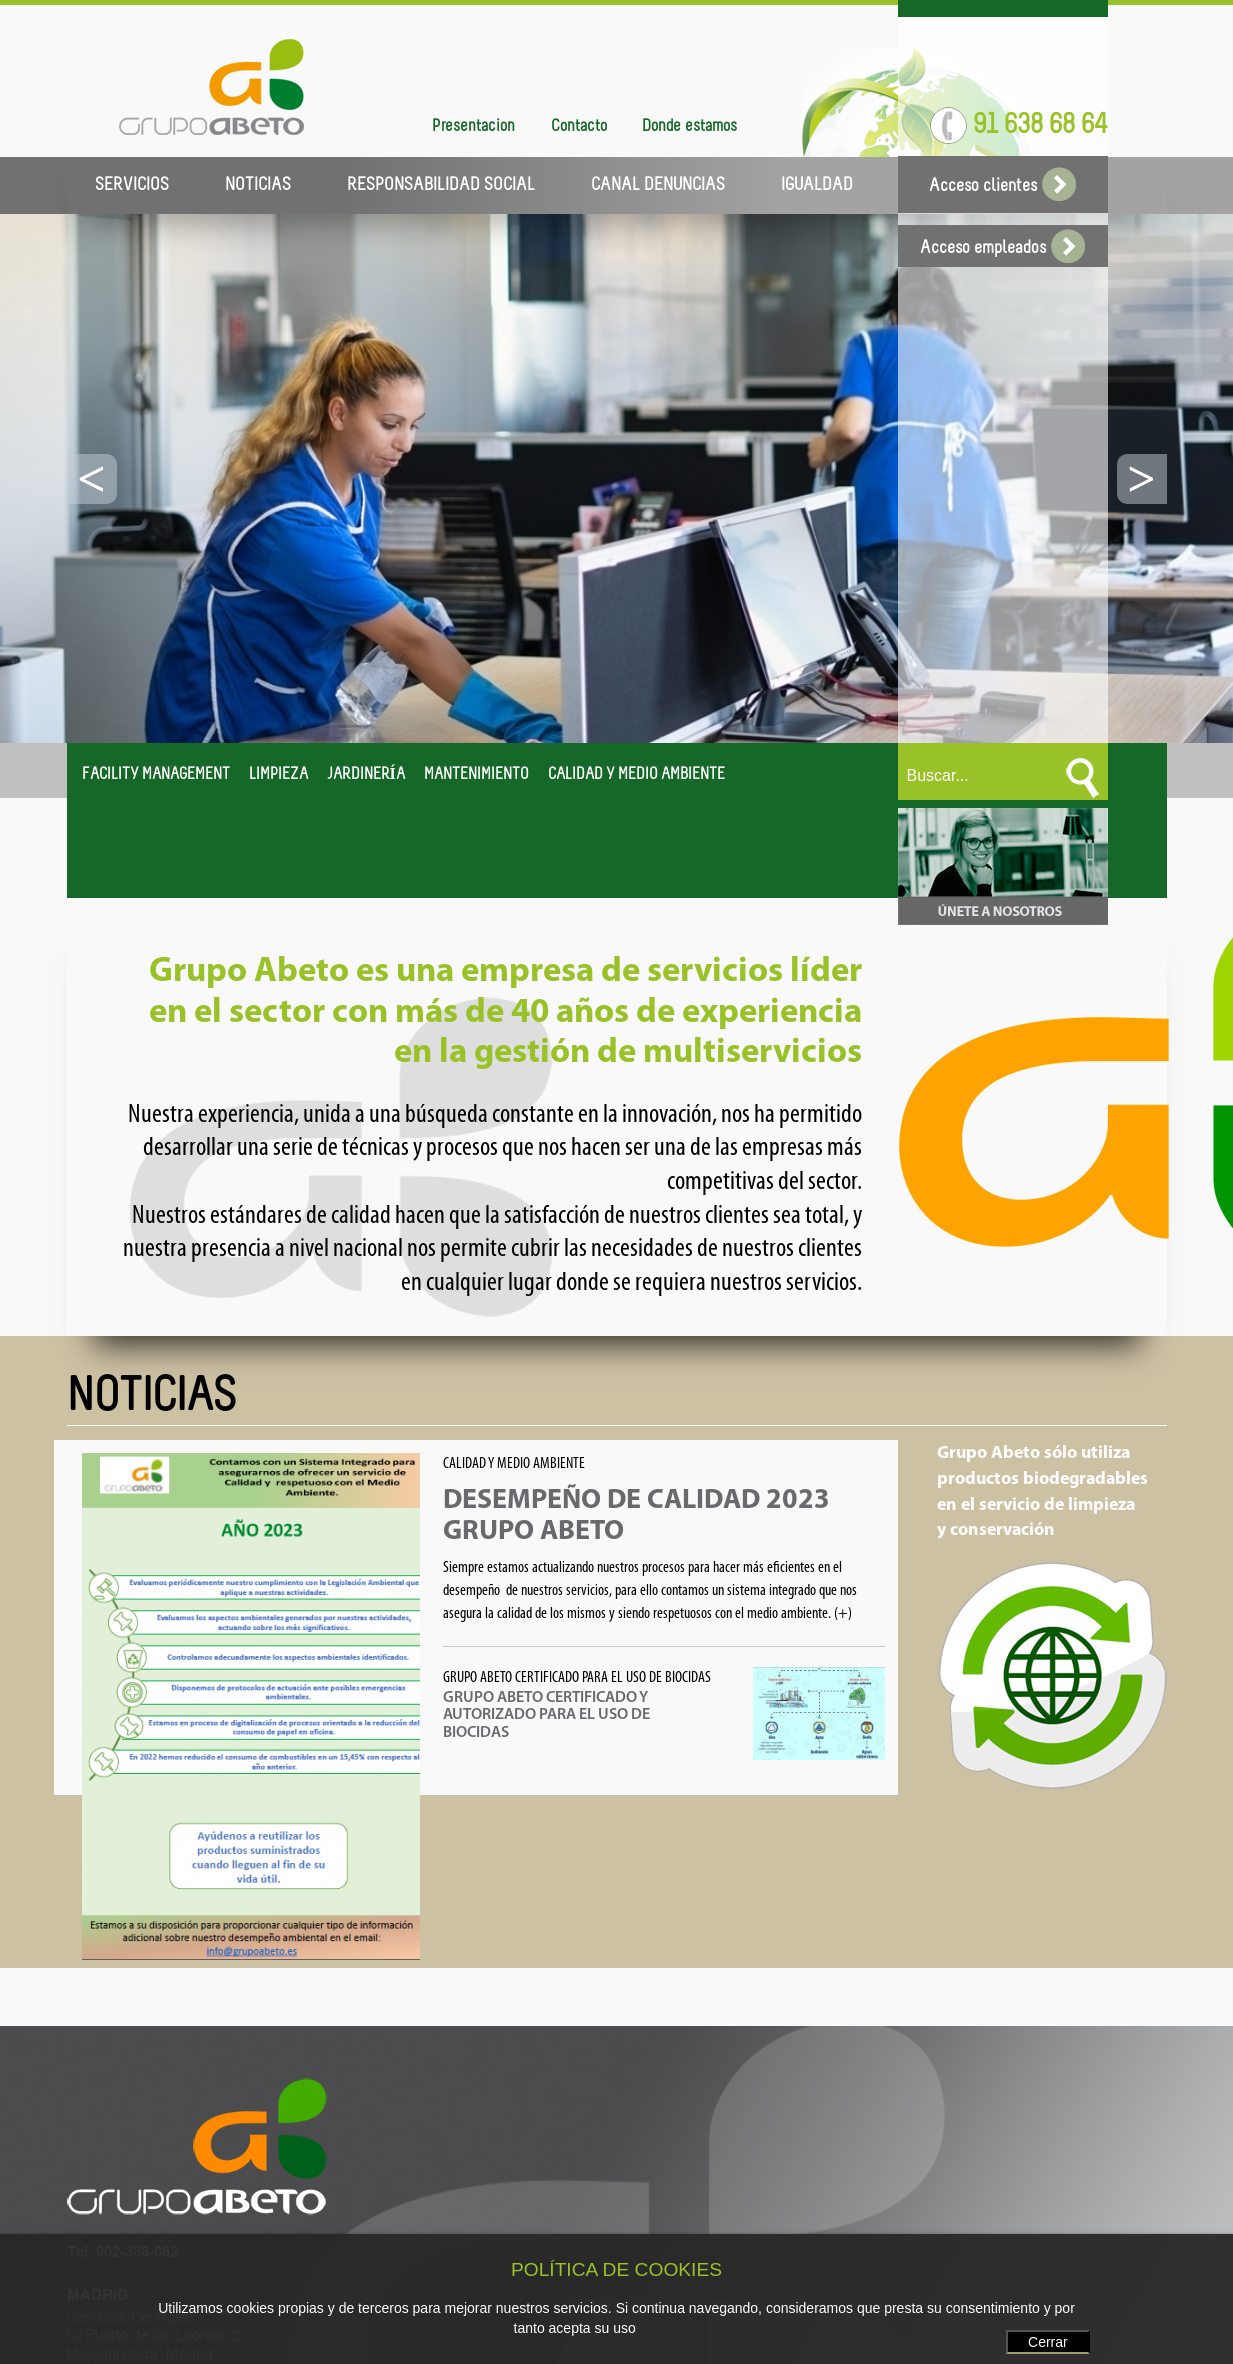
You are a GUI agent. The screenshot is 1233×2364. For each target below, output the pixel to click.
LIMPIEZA (278, 775)
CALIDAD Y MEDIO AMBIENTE (636, 775)
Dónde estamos (689, 126)
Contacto (579, 126)
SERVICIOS (132, 185)
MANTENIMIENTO (476, 775)
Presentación (473, 126)
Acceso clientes (1002, 186)
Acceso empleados (1002, 248)
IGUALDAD (817, 185)
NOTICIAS (258, 185)
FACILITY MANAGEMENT (156, 775)
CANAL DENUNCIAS (658, 185)
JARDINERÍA (366, 775)
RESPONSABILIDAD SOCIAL (441, 185)
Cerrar (1048, 2342)
